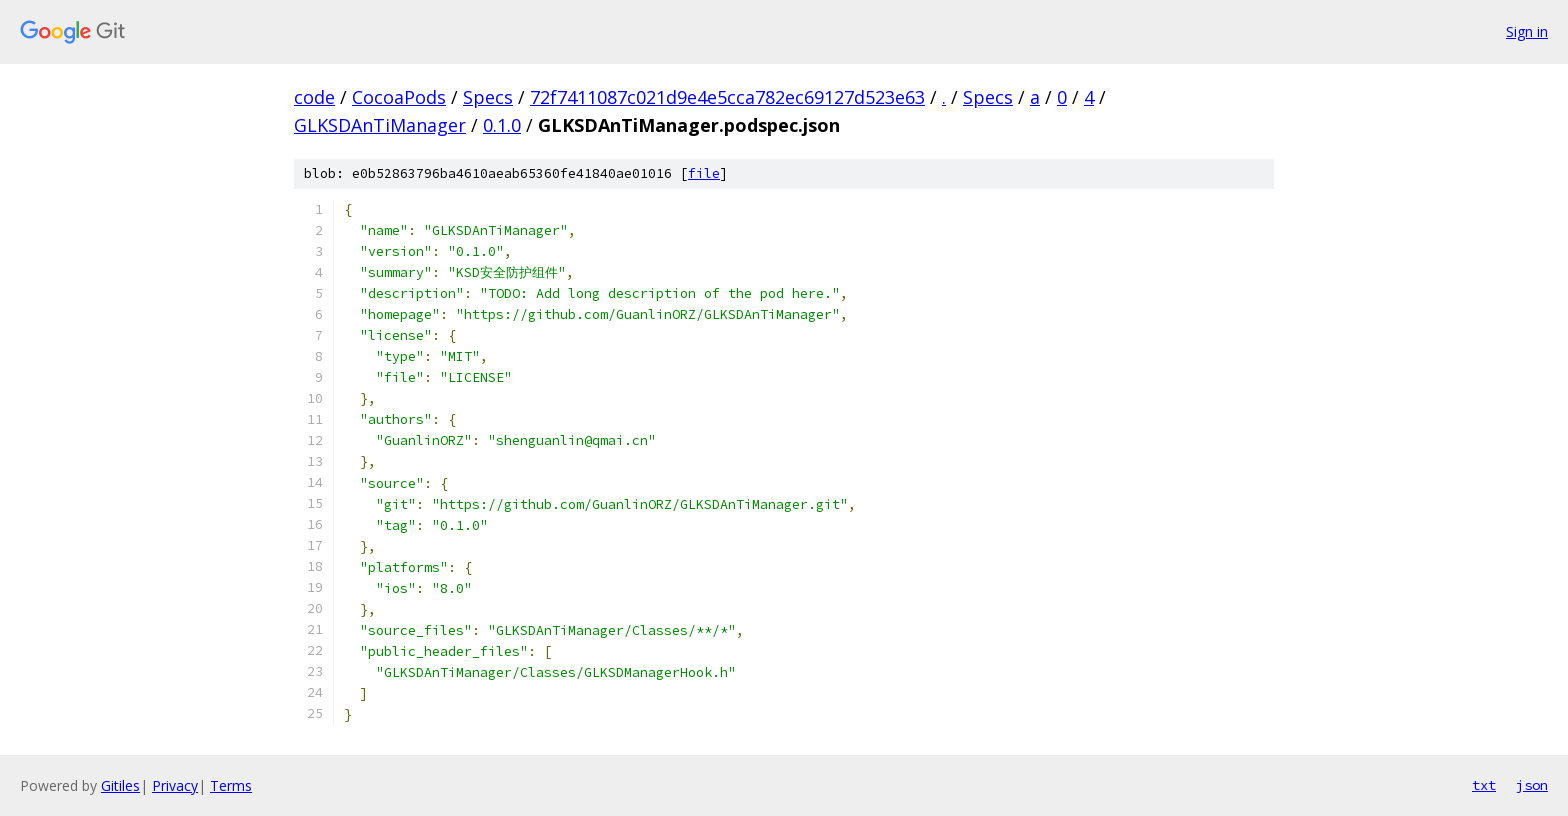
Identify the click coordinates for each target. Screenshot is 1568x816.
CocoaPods (399, 97)
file (704, 173)
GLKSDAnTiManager (380, 125)
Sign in (1527, 31)
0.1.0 (502, 125)
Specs (488, 97)
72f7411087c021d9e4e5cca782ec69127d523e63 (727, 97)
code (314, 97)
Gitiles (120, 785)
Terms (231, 785)
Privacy (175, 785)
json (1532, 785)
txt (1484, 785)
